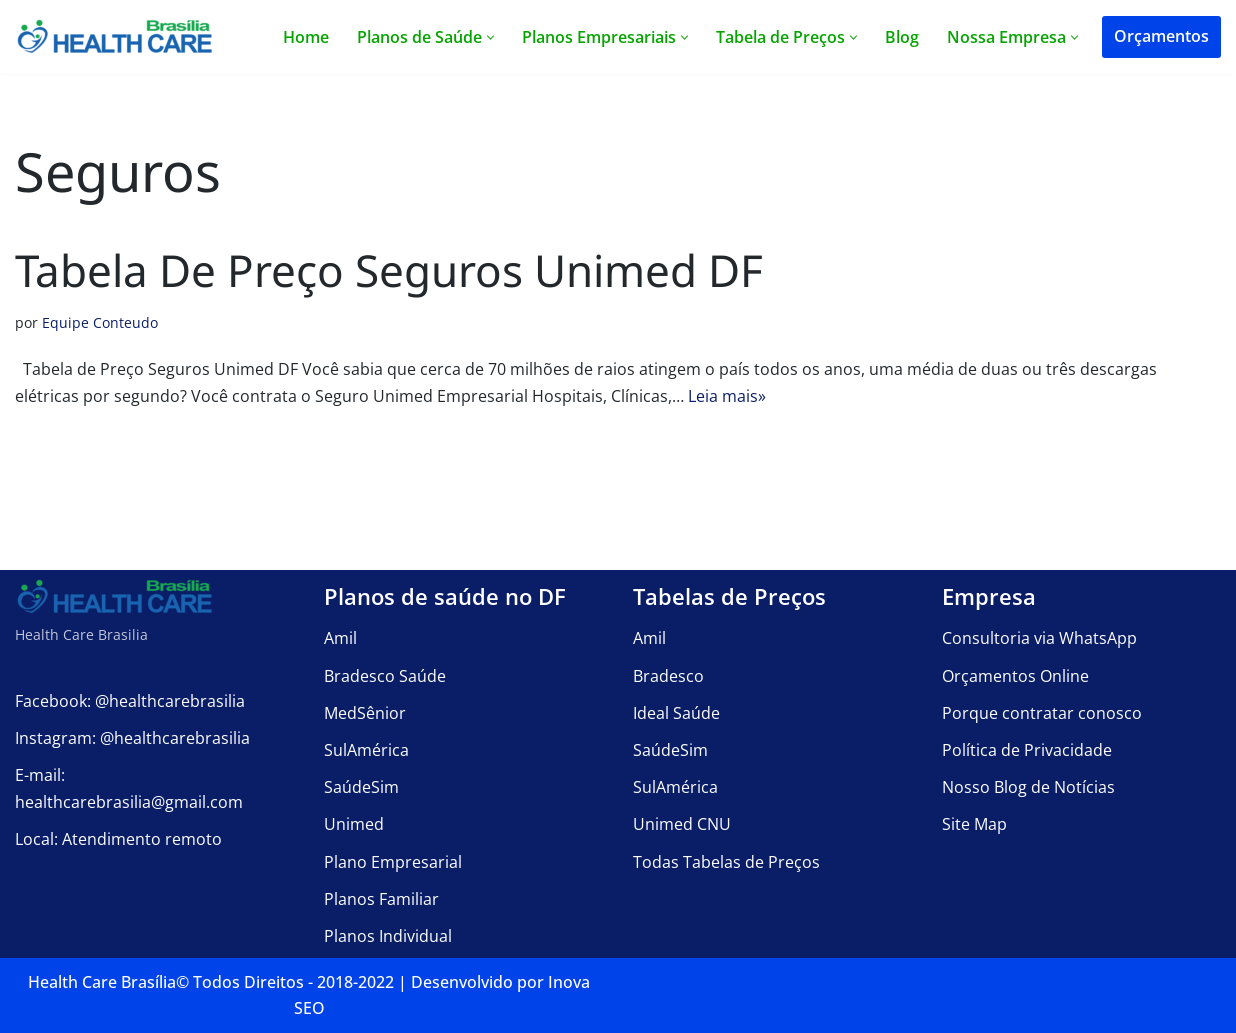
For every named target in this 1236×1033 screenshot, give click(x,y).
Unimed (354, 824)
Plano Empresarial (393, 862)
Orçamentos (1161, 36)
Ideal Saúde (676, 713)
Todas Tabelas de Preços (726, 862)
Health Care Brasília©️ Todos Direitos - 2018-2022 (211, 982)
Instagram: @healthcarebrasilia (132, 738)
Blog (902, 37)
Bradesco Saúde (385, 676)
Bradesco (668, 676)
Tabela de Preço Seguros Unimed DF (389, 270)
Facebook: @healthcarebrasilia (130, 701)
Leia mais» (727, 396)
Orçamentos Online (1015, 676)
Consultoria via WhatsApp (1039, 638)
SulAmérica (366, 750)
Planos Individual (388, 936)
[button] (490, 37)
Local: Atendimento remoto (118, 839)
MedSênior (365, 713)
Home (306, 37)
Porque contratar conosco (1042, 713)
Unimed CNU (682, 824)
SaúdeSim (361, 787)
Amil (340, 638)
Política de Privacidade (1027, 750)
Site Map (974, 824)
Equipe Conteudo (100, 322)
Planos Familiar (381, 899)
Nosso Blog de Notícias (1028, 787)
